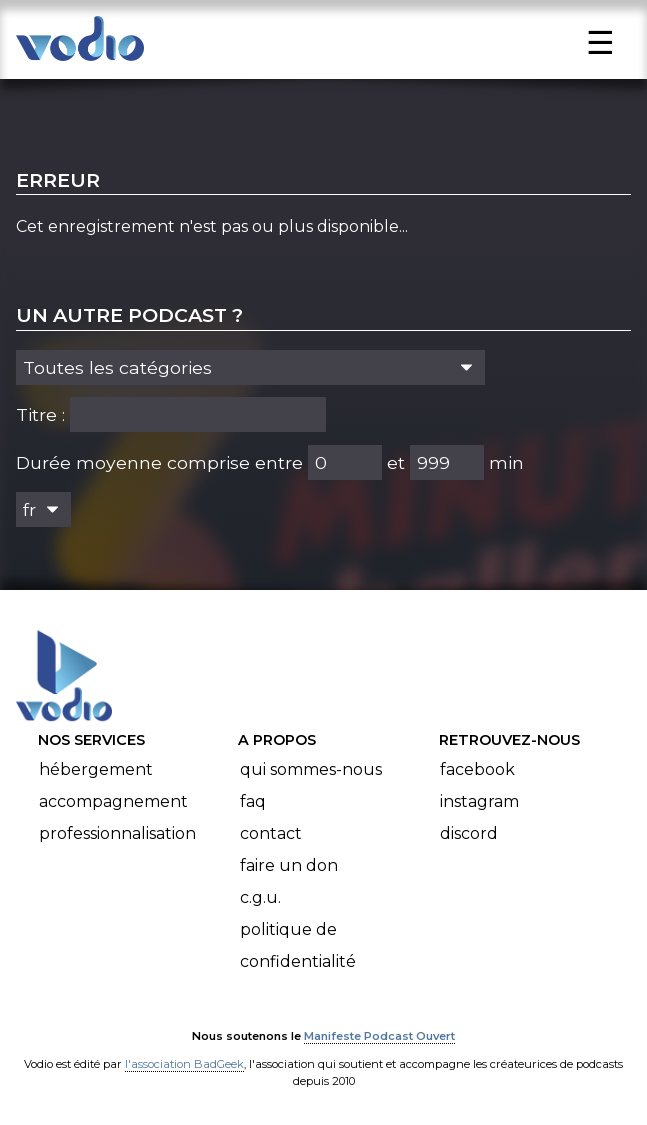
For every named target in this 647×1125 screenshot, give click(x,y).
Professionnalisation (117, 833)
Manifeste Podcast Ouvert (379, 1036)
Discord (469, 833)
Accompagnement (113, 801)
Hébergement (96, 769)
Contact (271, 833)
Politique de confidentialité (298, 945)
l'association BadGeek (184, 1064)
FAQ (253, 801)
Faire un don (289, 865)
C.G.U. (260, 897)
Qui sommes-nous (311, 769)
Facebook (477, 769)
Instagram (479, 801)
